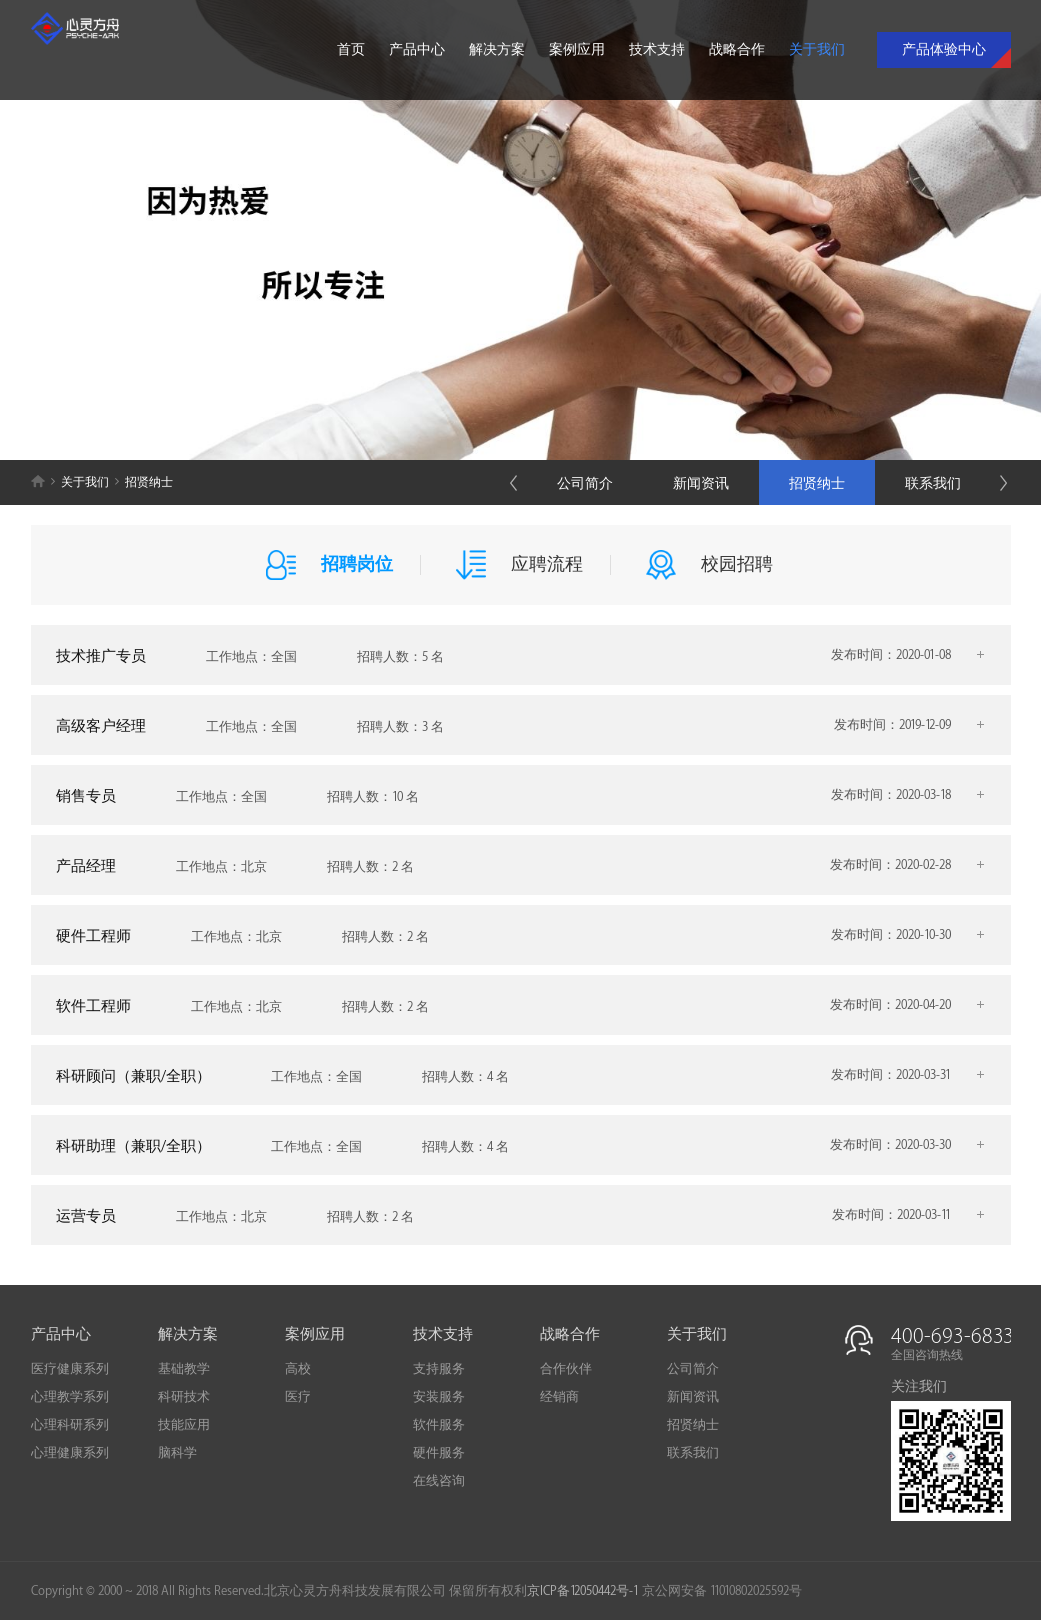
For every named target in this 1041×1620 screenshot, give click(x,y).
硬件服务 (439, 1453)
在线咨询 (439, 1481)
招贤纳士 (817, 483)
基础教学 (184, 1369)
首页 (351, 49)
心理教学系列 (70, 1397)
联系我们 (933, 483)
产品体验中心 (944, 49)
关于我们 (817, 49)
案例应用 (577, 49)
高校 (298, 1369)
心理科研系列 (70, 1425)
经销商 (559, 1397)
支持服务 (439, 1369)
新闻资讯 (701, 483)
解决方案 (497, 49)
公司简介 (585, 483)
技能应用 (184, 1425)
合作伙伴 (566, 1369)
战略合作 (737, 49)
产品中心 (417, 49)
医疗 (298, 1397)
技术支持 (657, 49)
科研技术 (184, 1397)
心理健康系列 (70, 1453)
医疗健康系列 (70, 1369)
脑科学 (177, 1453)
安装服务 (439, 1397)
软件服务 (439, 1425)
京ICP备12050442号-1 (583, 1591)
